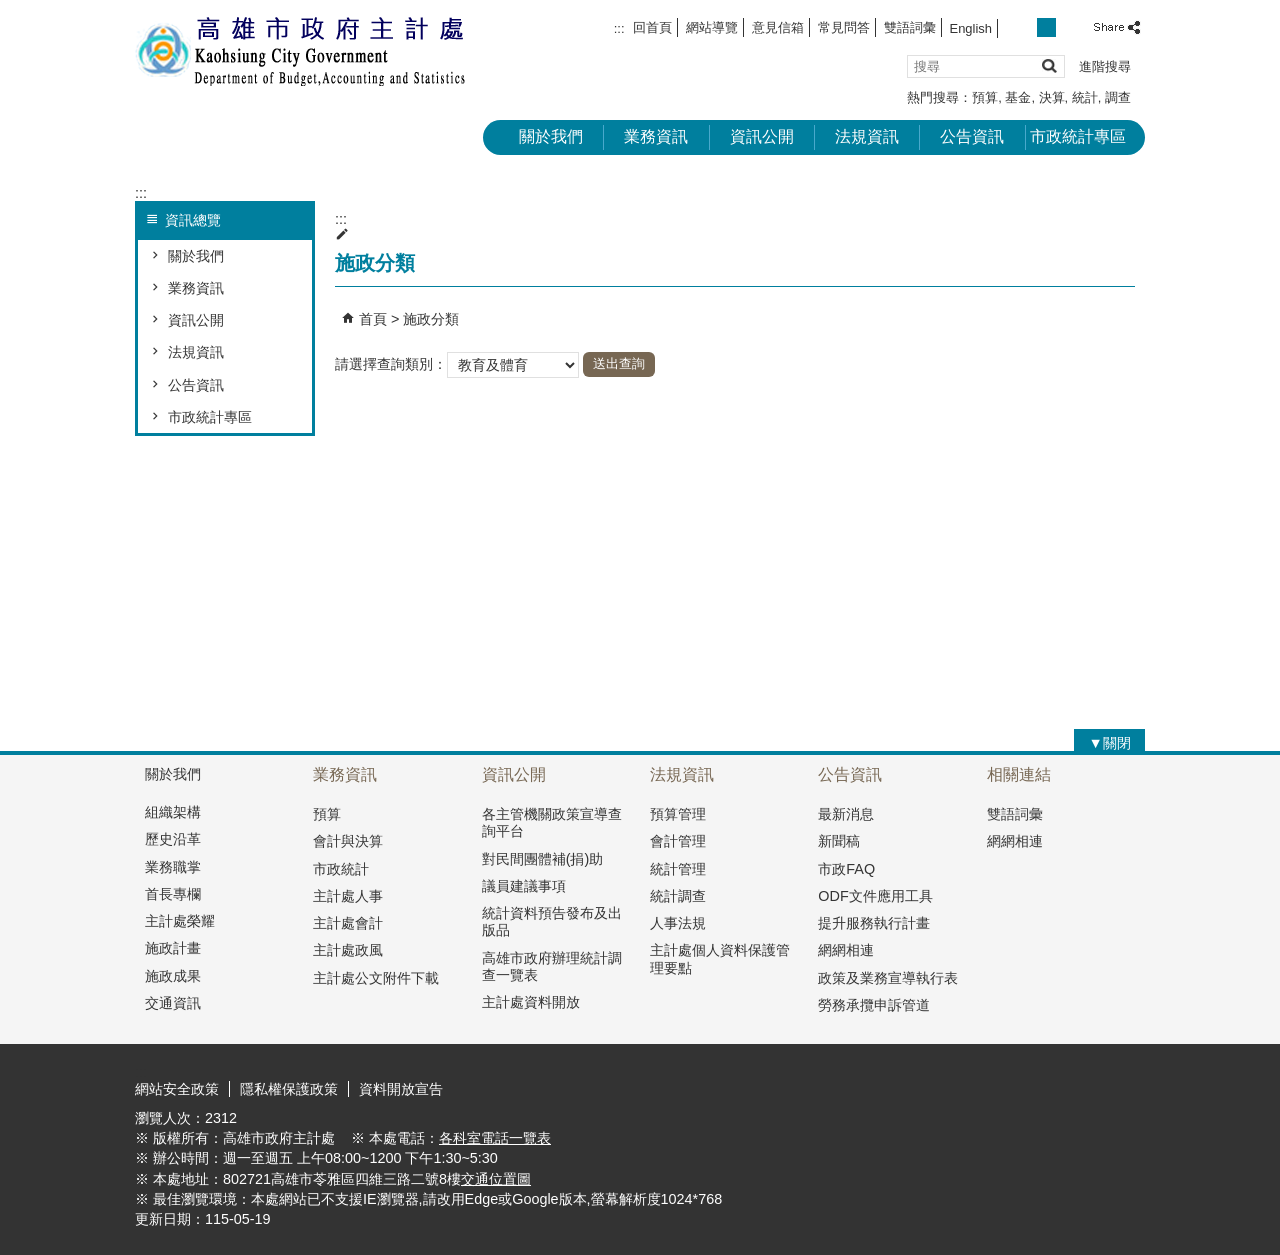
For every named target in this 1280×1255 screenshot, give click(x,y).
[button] (1048, 65)
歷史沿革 (173, 839)
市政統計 (341, 869)
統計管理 (678, 869)
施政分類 (431, 319)
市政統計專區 (1078, 136)
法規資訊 (867, 136)
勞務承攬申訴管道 (874, 1005)
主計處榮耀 (180, 921)
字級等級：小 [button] (1025, 27)
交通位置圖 (496, 1179)
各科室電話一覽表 (495, 1138)
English (971, 28)
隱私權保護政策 (289, 1089)
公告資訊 (972, 136)
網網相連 (846, 950)
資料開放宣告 (401, 1089)
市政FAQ (846, 869)
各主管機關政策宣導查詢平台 (552, 822)
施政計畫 (173, 948)
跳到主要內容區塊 (10, 10)
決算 (1052, 97)
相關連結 (1019, 774)
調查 (1118, 97)
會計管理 (678, 841)
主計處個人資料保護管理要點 (720, 958)
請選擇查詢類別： (391, 363)
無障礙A (1072, 1088)
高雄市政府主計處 (304, 50)
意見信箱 (778, 27)
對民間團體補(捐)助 (543, 859)
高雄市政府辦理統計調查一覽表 (552, 966)
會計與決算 (348, 841)
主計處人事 (348, 896)
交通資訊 (173, 1003)
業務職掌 (173, 867)
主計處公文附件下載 (376, 978)
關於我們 (551, 136)
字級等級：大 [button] (1068, 27)
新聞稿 (839, 841)
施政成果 (173, 976)
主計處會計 (348, 923)
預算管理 (678, 814)
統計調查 (678, 896)
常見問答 (844, 27)
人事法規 (678, 923)
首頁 (373, 319)
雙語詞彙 (910, 27)
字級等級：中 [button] (1046, 27)
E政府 (973, 1086)
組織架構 (173, 812)
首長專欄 (173, 894)
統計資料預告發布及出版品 (552, 921)
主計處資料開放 (531, 1002)
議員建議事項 (524, 886)
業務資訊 (656, 136)
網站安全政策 (177, 1089)
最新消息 (846, 814)
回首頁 (652, 27)
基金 (1018, 97)
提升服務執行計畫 (874, 923)
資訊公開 (762, 136)
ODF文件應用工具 (875, 896)
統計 (1085, 97)
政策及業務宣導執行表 (888, 978)
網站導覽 (712, 27)
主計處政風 (348, 950)
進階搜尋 (1105, 66)
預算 (985, 97)
